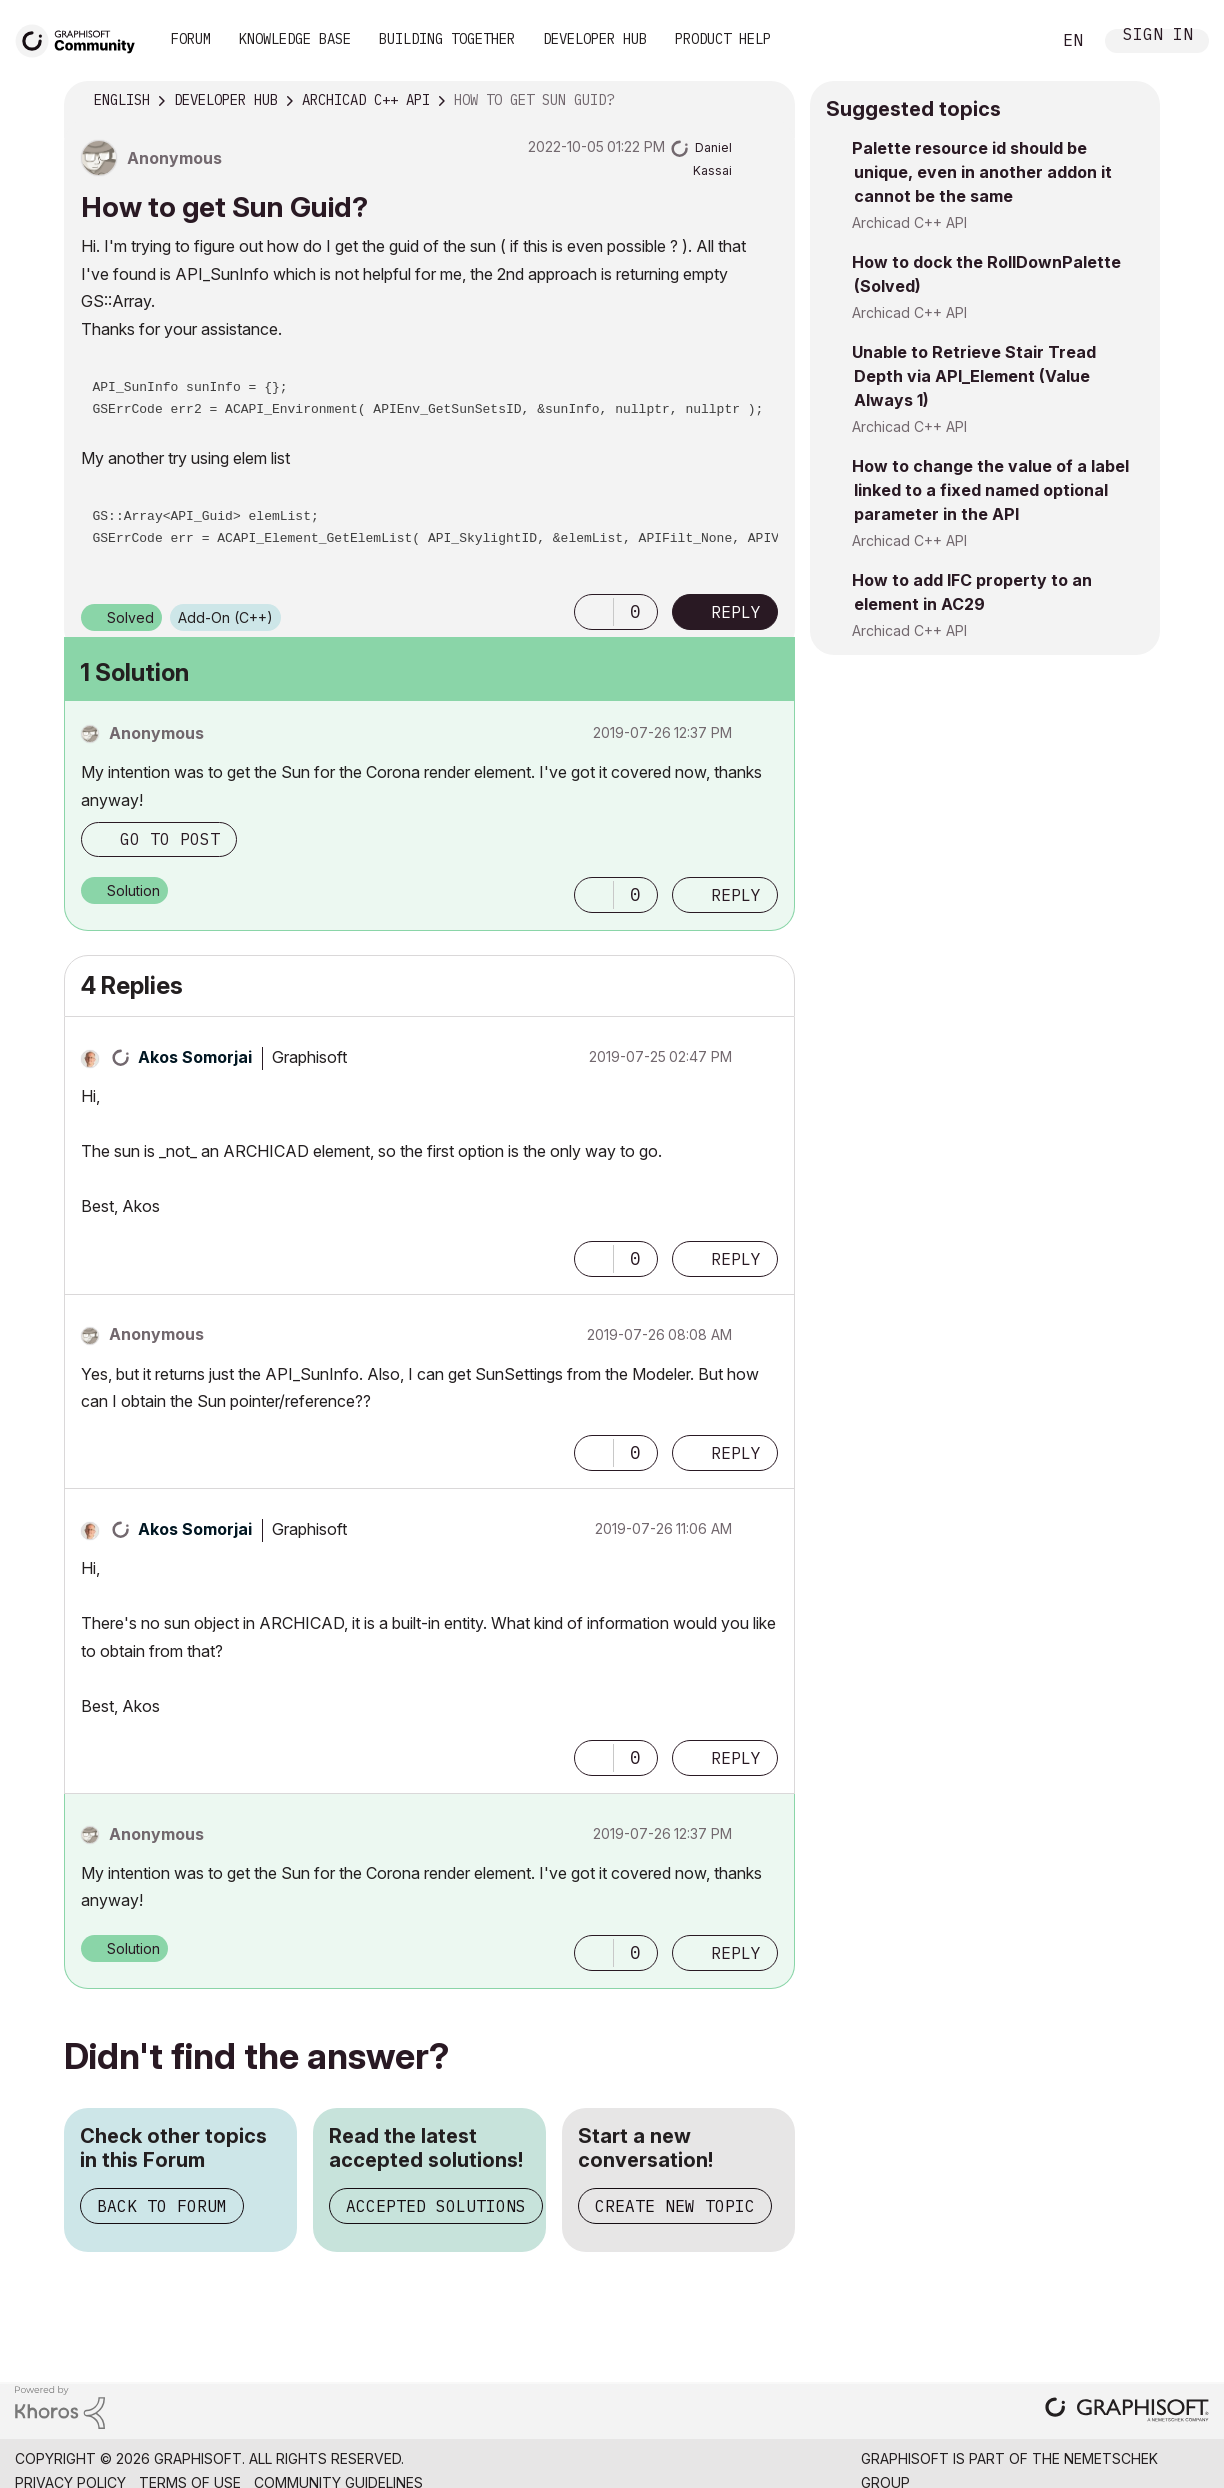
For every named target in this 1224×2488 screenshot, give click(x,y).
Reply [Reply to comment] (736, 895)
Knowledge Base (295, 39)
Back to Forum (162, 2206)
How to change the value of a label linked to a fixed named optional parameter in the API (990, 490)
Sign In (1158, 36)
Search (1013, 41)
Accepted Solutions (436, 2206)
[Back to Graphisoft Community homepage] (82, 38)
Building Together (447, 39)
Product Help (723, 39)
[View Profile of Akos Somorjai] (195, 1057)
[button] (594, 612)
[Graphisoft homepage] (1127, 2411)
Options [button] (767, 101)
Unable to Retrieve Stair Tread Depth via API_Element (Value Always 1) (974, 376)
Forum (191, 39)
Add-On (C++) (225, 617)
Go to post (170, 839)
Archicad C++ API (909, 222)
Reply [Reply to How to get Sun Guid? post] (736, 612)
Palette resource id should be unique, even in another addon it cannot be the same (982, 172)
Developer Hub (595, 39)
